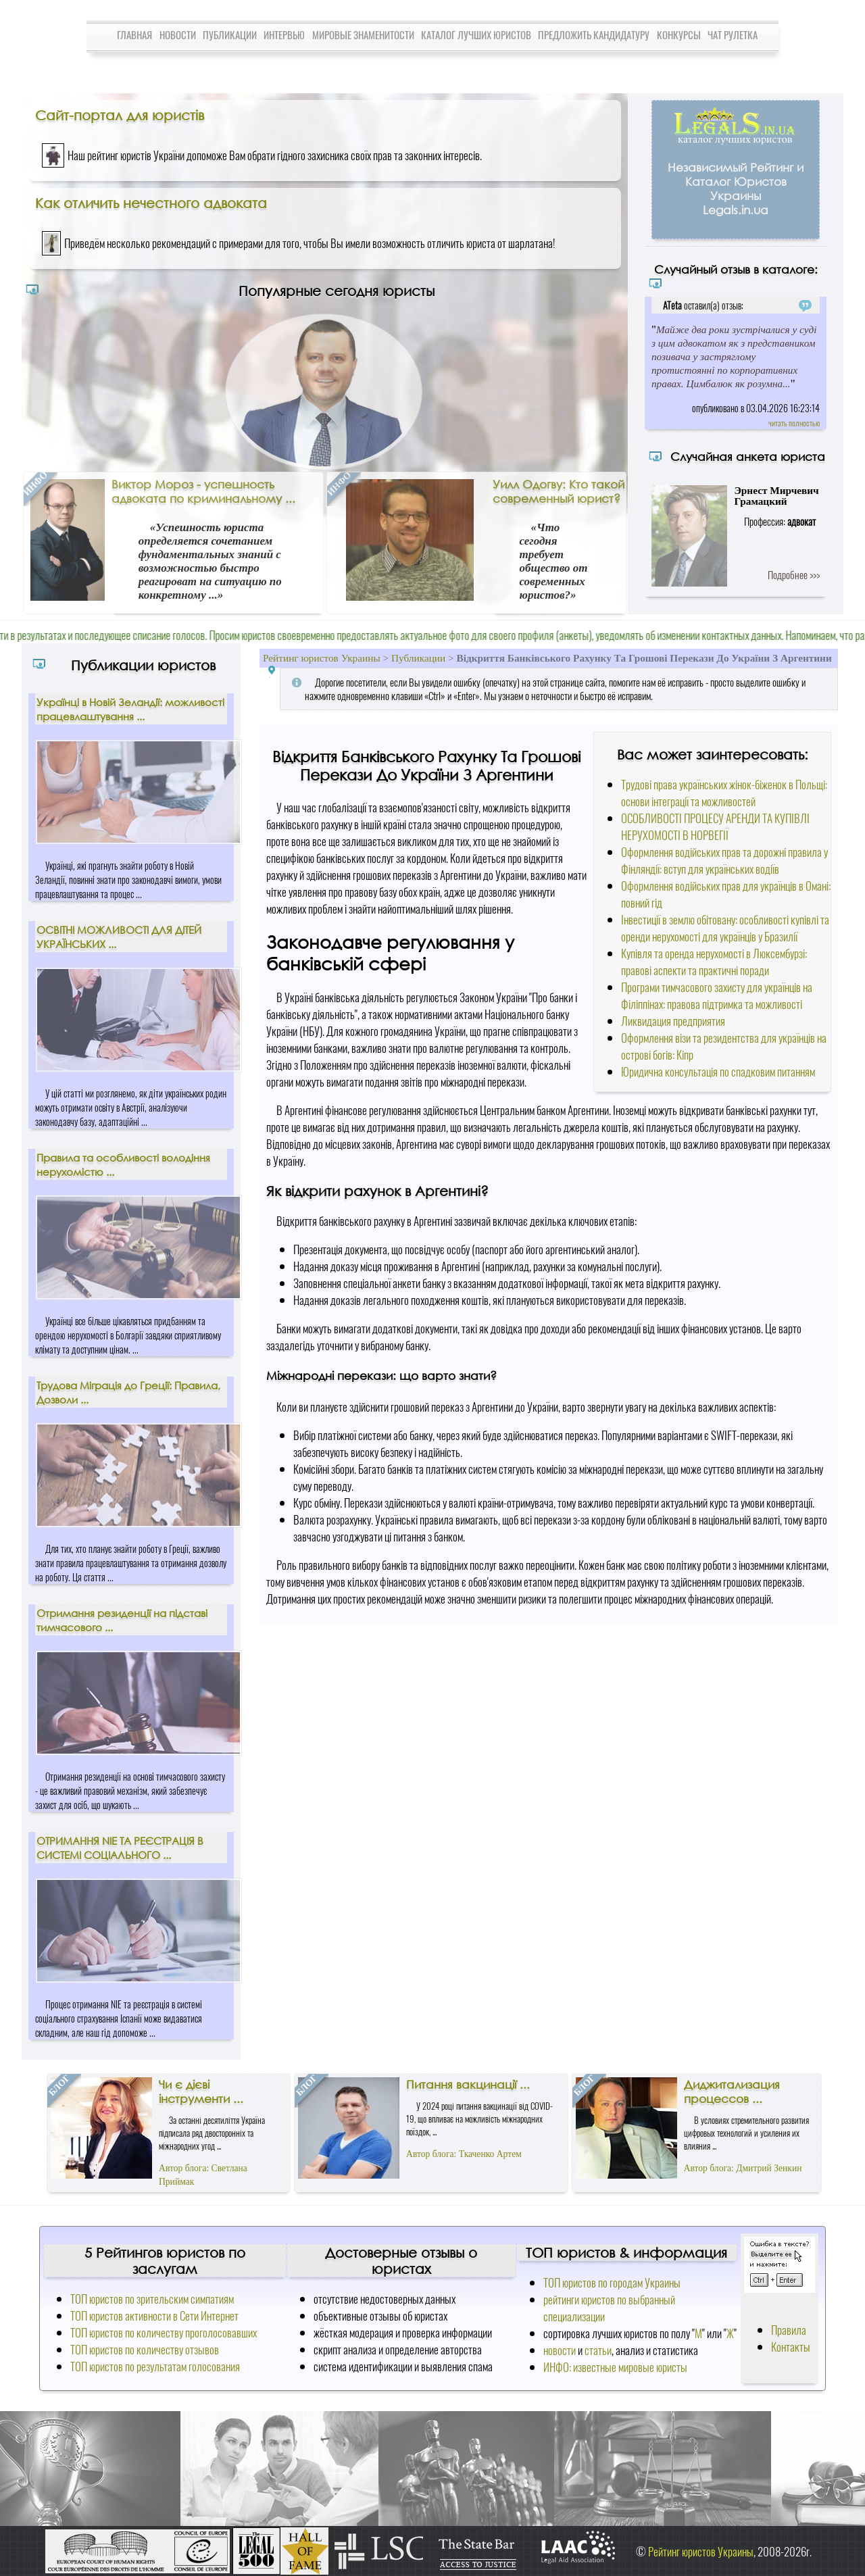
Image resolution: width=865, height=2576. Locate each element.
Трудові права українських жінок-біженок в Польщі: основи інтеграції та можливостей (724, 793)
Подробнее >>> (794, 574)
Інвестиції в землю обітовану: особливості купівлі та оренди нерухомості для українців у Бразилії (725, 928)
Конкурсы (679, 34)
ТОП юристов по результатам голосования (155, 2366)
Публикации (230, 34)
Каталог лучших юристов (476, 34)
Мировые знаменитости (363, 34)
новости (559, 2350)
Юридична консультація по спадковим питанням (718, 1071)
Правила (788, 2329)
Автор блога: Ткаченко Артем (464, 2154)
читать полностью (794, 422)
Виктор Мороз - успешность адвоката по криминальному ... (203, 491)
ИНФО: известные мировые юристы (615, 2366)
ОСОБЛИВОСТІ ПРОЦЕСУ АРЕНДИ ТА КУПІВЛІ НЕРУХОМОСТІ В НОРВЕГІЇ (715, 826)
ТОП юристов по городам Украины (612, 2282)
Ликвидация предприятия (673, 1020)
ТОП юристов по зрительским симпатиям (152, 2298)
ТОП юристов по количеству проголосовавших (163, 2332)
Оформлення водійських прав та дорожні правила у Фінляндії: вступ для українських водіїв (724, 860)
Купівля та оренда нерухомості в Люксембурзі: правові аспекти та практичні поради (714, 962)
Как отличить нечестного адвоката (151, 203)
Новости (177, 34)
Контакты (790, 2346)
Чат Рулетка (733, 34)
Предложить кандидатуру (593, 34)
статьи (598, 2350)
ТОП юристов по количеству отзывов (144, 2349)
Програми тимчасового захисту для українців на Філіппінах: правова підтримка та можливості (716, 995)
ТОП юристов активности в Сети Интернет (154, 2315)
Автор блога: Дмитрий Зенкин (743, 2168)
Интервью (284, 34)
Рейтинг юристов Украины (321, 658)
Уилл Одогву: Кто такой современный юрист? (558, 491)
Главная (134, 34)
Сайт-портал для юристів (119, 115)
